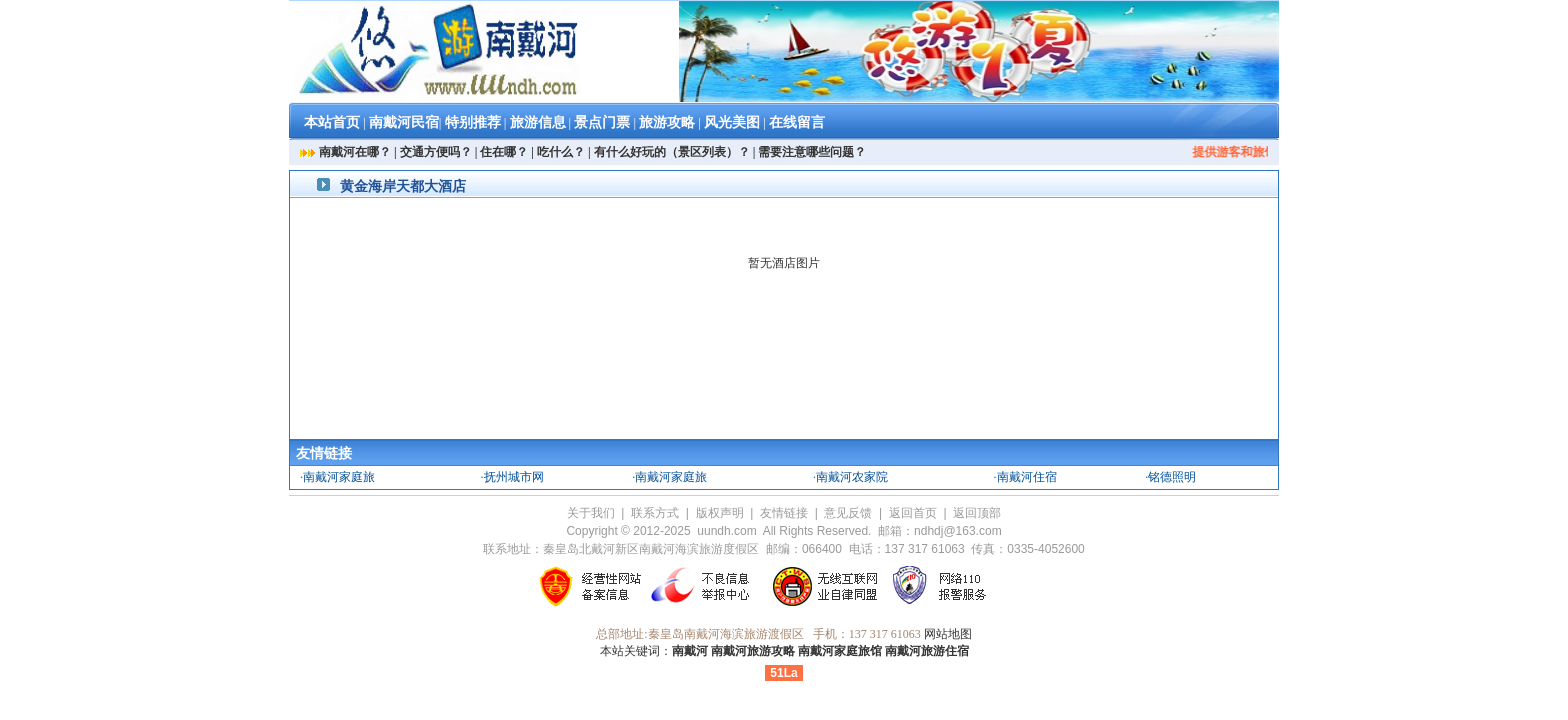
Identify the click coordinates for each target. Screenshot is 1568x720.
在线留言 (797, 122)
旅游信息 (538, 122)
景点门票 (602, 122)
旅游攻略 (667, 122)
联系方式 (655, 513)
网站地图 (948, 634)
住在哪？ (504, 152)
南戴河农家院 (852, 477)
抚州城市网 (514, 477)
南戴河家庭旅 (339, 477)
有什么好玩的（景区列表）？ (672, 152)
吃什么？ (561, 152)
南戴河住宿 (1027, 477)
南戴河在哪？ (355, 152)
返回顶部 (977, 513)
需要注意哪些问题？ (812, 152)
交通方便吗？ (436, 152)
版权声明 (720, 513)
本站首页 (332, 122)
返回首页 (913, 513)
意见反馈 (848, 513)
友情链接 (784, 513)
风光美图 (732, 122)
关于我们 (591, 513)
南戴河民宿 (404, 122)
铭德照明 (1172, 477)
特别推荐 (473, 122)
